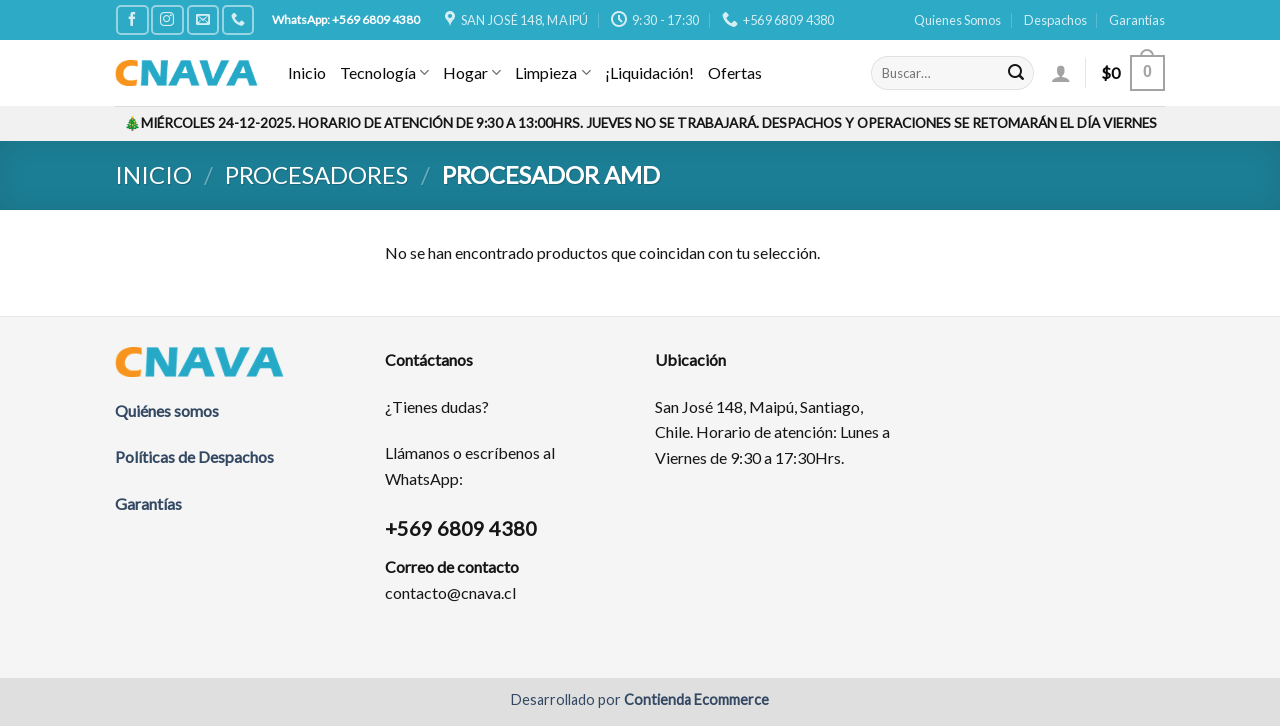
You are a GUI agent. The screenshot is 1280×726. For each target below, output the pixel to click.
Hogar (472, 73)
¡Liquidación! (649, 72)
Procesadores (316, 174)
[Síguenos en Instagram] (167, 19)
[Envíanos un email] (203, 19)
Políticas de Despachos (194, 456)
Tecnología (384, 73)
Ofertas (735, 72)
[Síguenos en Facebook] (132, 19)
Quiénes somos (167, 410)
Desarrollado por (640, 699)
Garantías (1137, 20)
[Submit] (1016, 73)
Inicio (307, 72)
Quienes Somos (957, 20)
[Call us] (238, 19)
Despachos (1055, 20)
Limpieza (552, 73)
